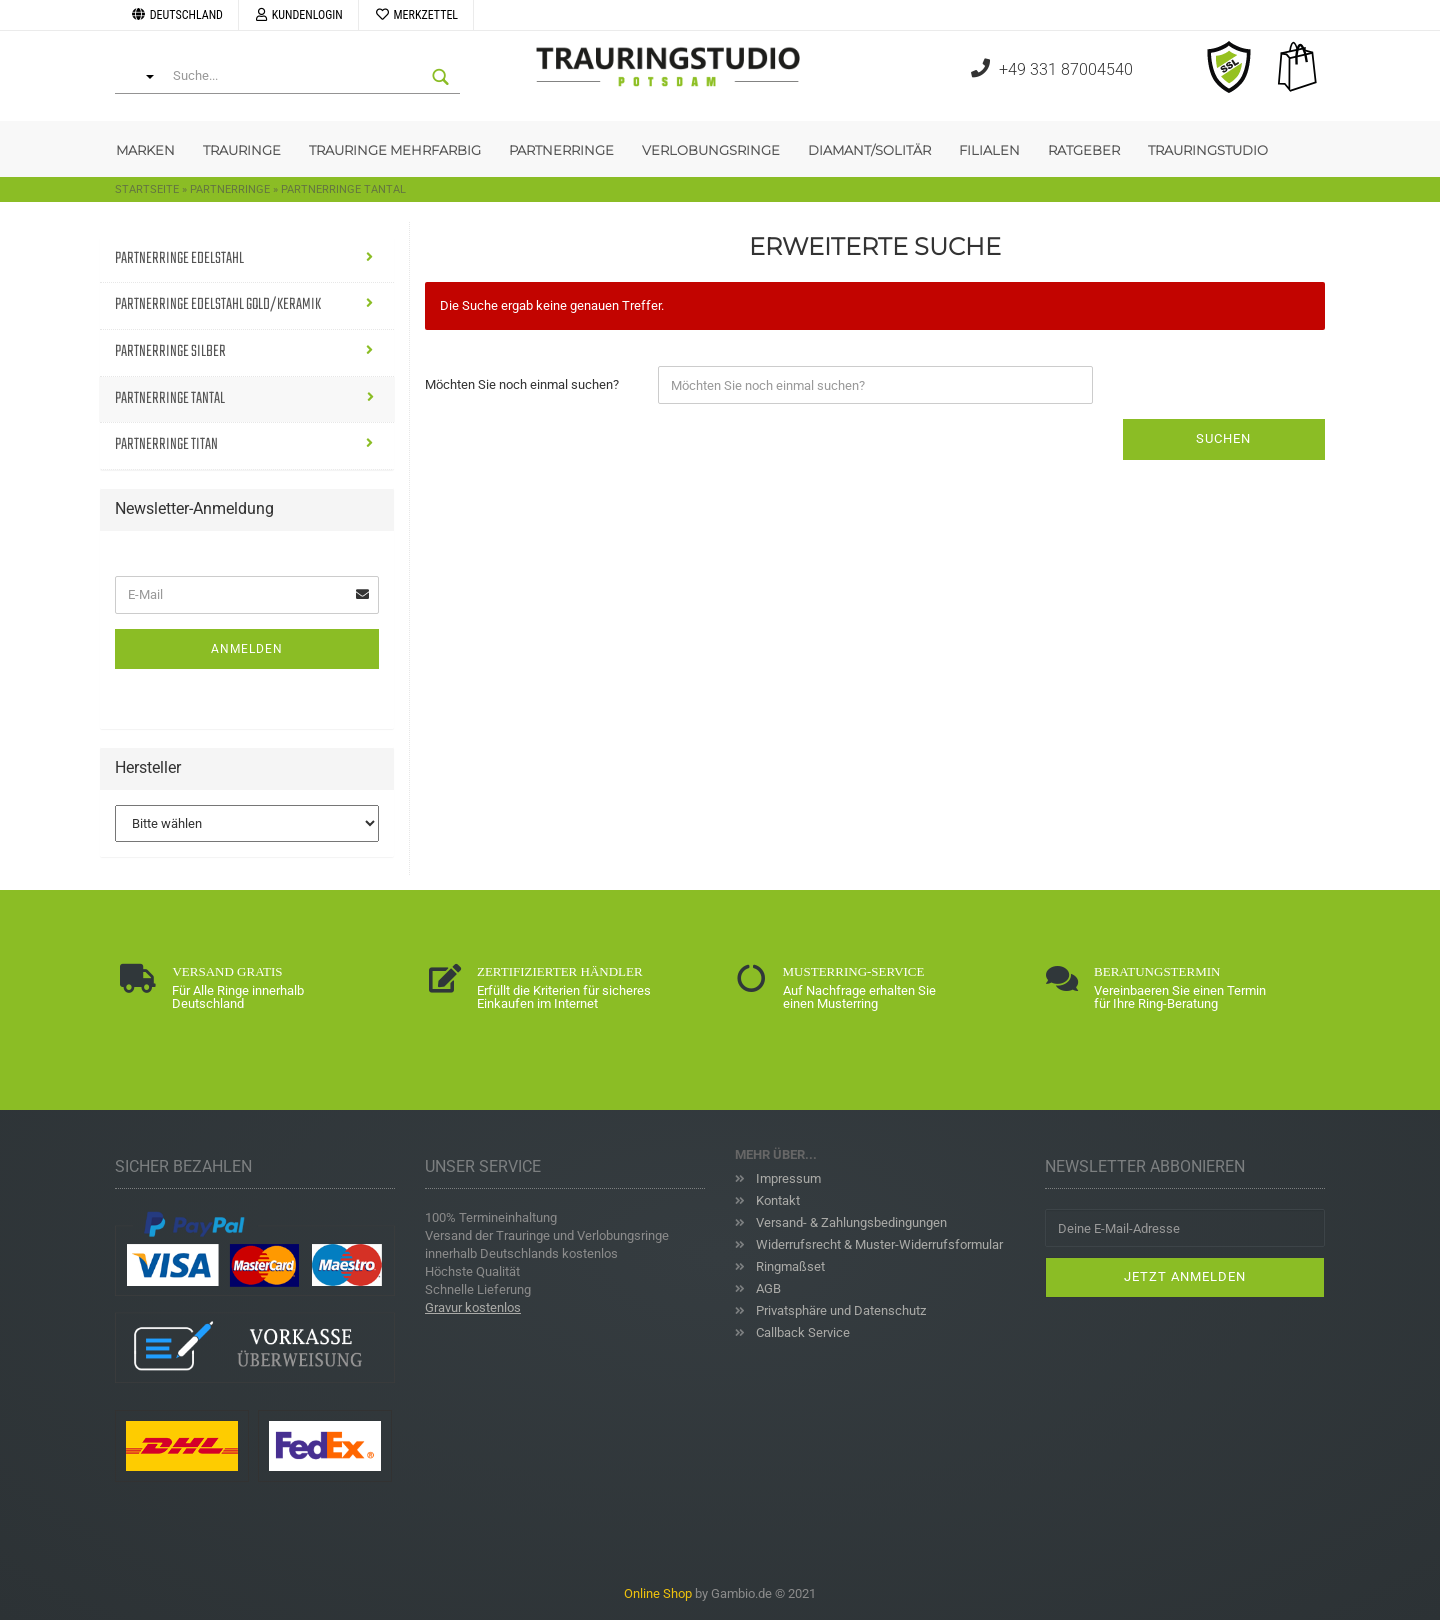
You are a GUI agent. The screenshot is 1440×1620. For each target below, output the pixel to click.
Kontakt (776, 1200)
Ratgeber (1084, 150)
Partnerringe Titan (166, 445)
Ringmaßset (789, 1266)
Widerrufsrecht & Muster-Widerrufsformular (878, 1244)
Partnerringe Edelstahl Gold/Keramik (218, 305)
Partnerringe (561, 150)
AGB (767, 1288)
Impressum (787, 1178)
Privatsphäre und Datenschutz (839, 1310)
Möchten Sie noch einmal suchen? (522, 384)
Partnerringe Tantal (170, 399)
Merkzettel (416, 15)
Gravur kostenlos (473, 1307)
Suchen (1223, 438)
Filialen (989, 150)
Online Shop (658, 1593)
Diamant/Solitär (869, 150)
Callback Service (801, 1332)
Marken (145, 150)
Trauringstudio (1208, 150)
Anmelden (247, 649)
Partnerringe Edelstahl (179, 259)
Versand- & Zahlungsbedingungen (850, 1222)
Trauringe (242, 150)
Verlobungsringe (711, 150)
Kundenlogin (298, 15)
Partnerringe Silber (170, 352)
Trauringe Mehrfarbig (395, 150)
